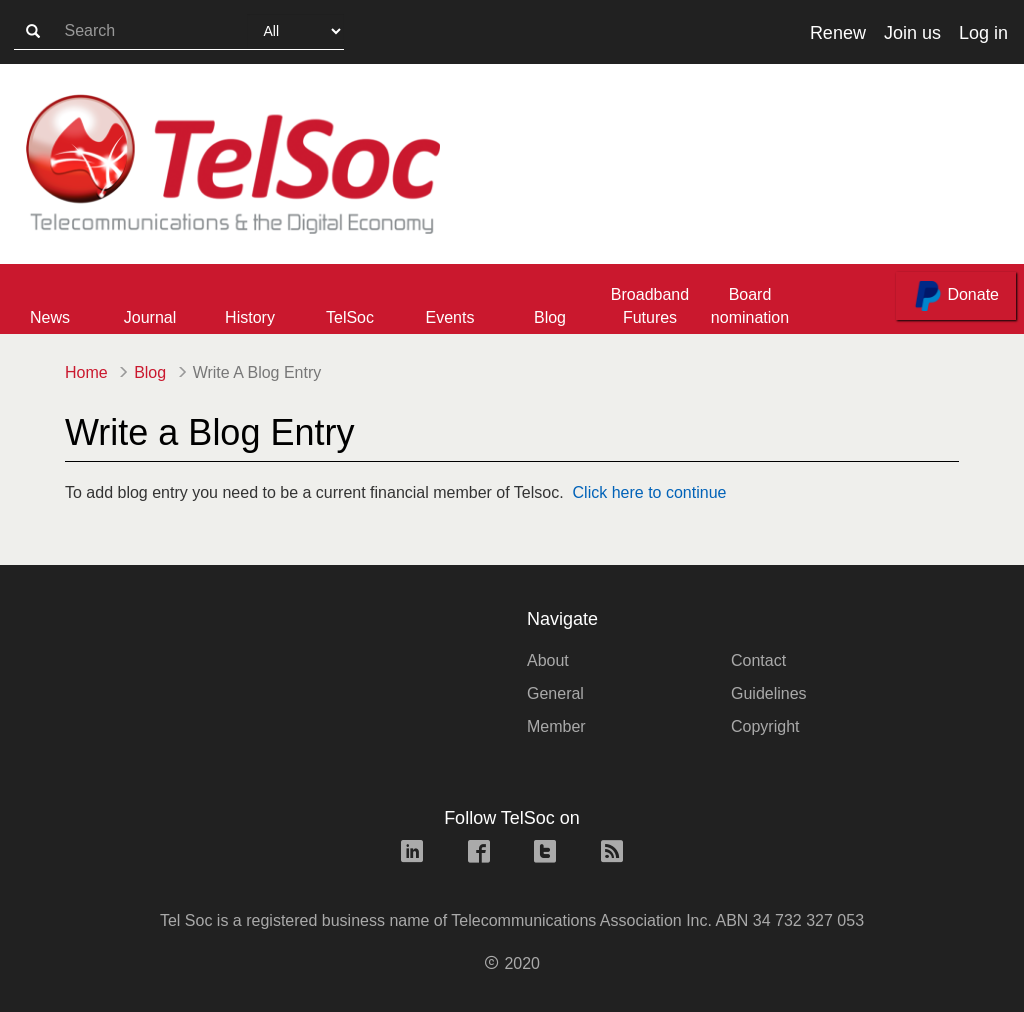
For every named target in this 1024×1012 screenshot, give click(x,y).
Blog (550, 317)
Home (86, 372)
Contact (758, 660)
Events (450, 317)
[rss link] (612, 853)
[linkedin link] (412, 853)
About (548, 660)
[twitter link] (545, 853)
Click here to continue (650, 492)
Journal (150, 317)
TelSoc (350, 317)
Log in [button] (983, 33)
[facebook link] (479, 853)
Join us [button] (912, 33)
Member (556, 726)
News (50, 317)
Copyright (765, 726)
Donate (956, 296)
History (250, 317)
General (555, 693)
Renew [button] (838, 33)
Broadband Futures (650, 306)
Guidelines (769, 693)
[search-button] (33, 32)
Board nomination (750, 306)
